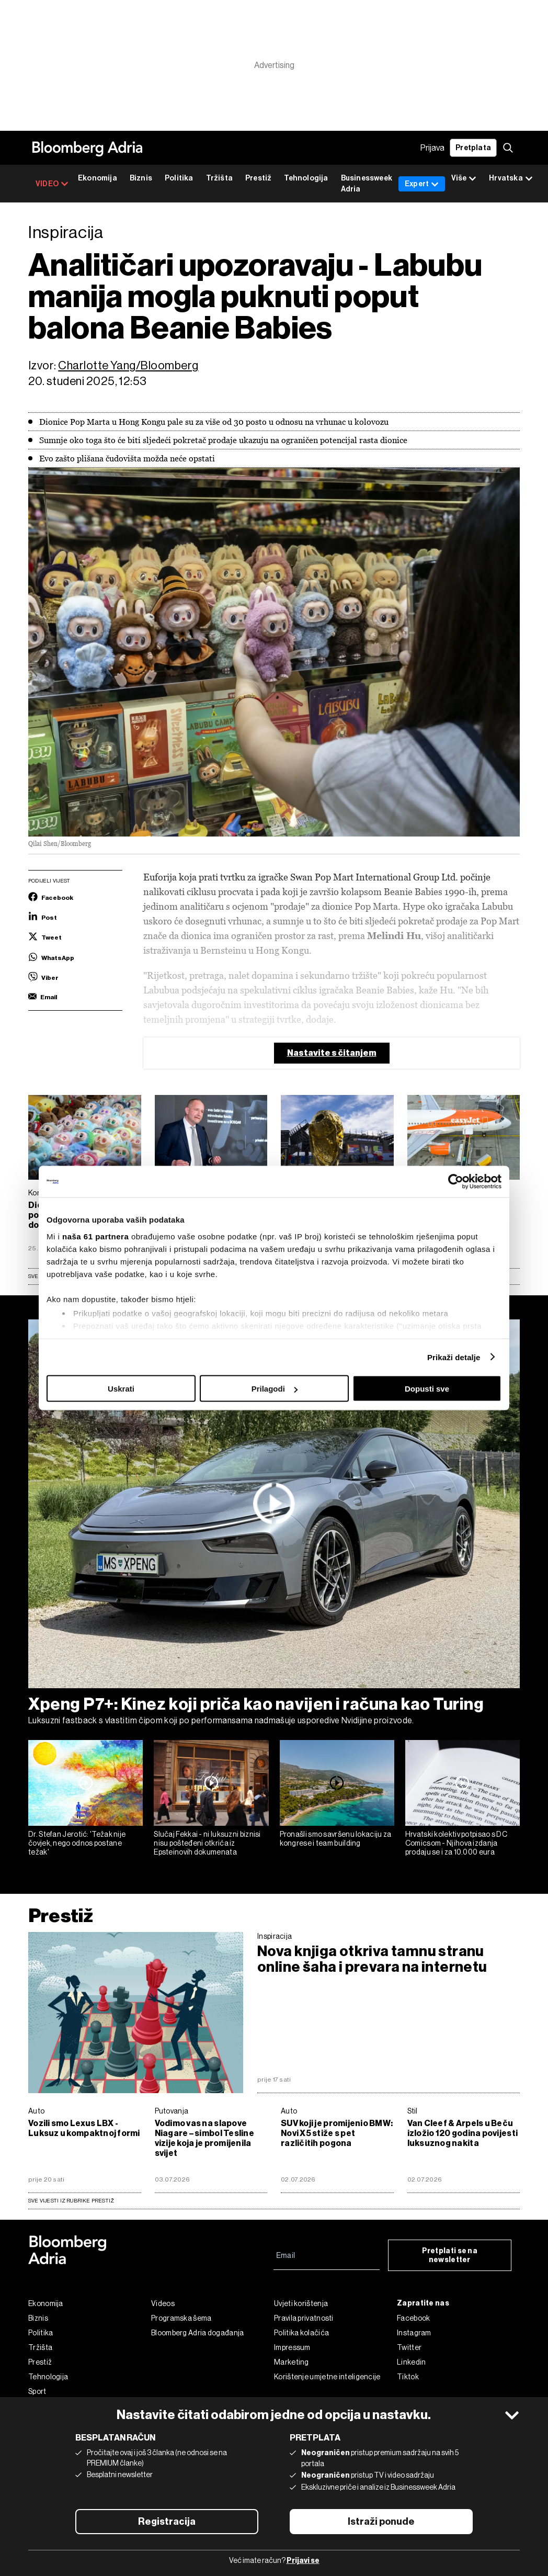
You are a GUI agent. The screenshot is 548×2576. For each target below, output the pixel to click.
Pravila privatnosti (304, 2318)
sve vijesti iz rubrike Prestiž (71, 2201)
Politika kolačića (301, 2333)
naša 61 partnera (95, 1235)
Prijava (432, 148)
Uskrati (121, 1388)
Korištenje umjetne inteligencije (327, 2376)
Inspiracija (274, 1936)
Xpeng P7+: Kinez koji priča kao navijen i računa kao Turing (256, 1704)
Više (463, 178)
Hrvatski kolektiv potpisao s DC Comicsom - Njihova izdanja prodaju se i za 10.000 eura (456, 1843)
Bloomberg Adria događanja (197, 2333)
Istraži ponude (381, 2521)
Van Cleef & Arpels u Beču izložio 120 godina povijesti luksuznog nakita (462, 2133)
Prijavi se (303, 2560)
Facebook (413, 2318)
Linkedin (411, 2362)
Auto (36, 2111)
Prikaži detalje (454, 1356)
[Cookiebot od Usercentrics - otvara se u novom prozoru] (455, 1182)
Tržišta (219, 178)
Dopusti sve (427, 1388)
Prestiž (258, 178)
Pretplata (473, 147)
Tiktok (408, 2376)
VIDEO (52, 183)
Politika (179, 178)
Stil (412, 2111)
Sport (37, 2391)
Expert (422, 183)
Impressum (292, 2347)
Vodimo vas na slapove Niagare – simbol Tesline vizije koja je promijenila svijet (204, 2138)
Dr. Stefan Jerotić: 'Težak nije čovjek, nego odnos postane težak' (76, 1843)
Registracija (167, 2521)
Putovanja (172, 2111)
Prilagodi (275, 1388)
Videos (163, 2303)
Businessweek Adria (366, 184)
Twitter (409, 2347)
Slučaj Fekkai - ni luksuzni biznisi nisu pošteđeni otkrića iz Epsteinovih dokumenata (207, 1843)
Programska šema (181, 2318)
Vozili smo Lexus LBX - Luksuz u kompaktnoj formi (84, 2128)
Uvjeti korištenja (301, 2303)
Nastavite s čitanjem (331, 1053)
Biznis (141, 178)
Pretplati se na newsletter (450, 2255)
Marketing (291, 2362)
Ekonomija (97, 178)
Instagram (414, 2333)
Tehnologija (306, 178)
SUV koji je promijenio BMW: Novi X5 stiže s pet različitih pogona (337, 2133)
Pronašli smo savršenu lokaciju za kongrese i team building (336, 1838)
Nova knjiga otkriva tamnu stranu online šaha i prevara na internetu (372, 1959)
